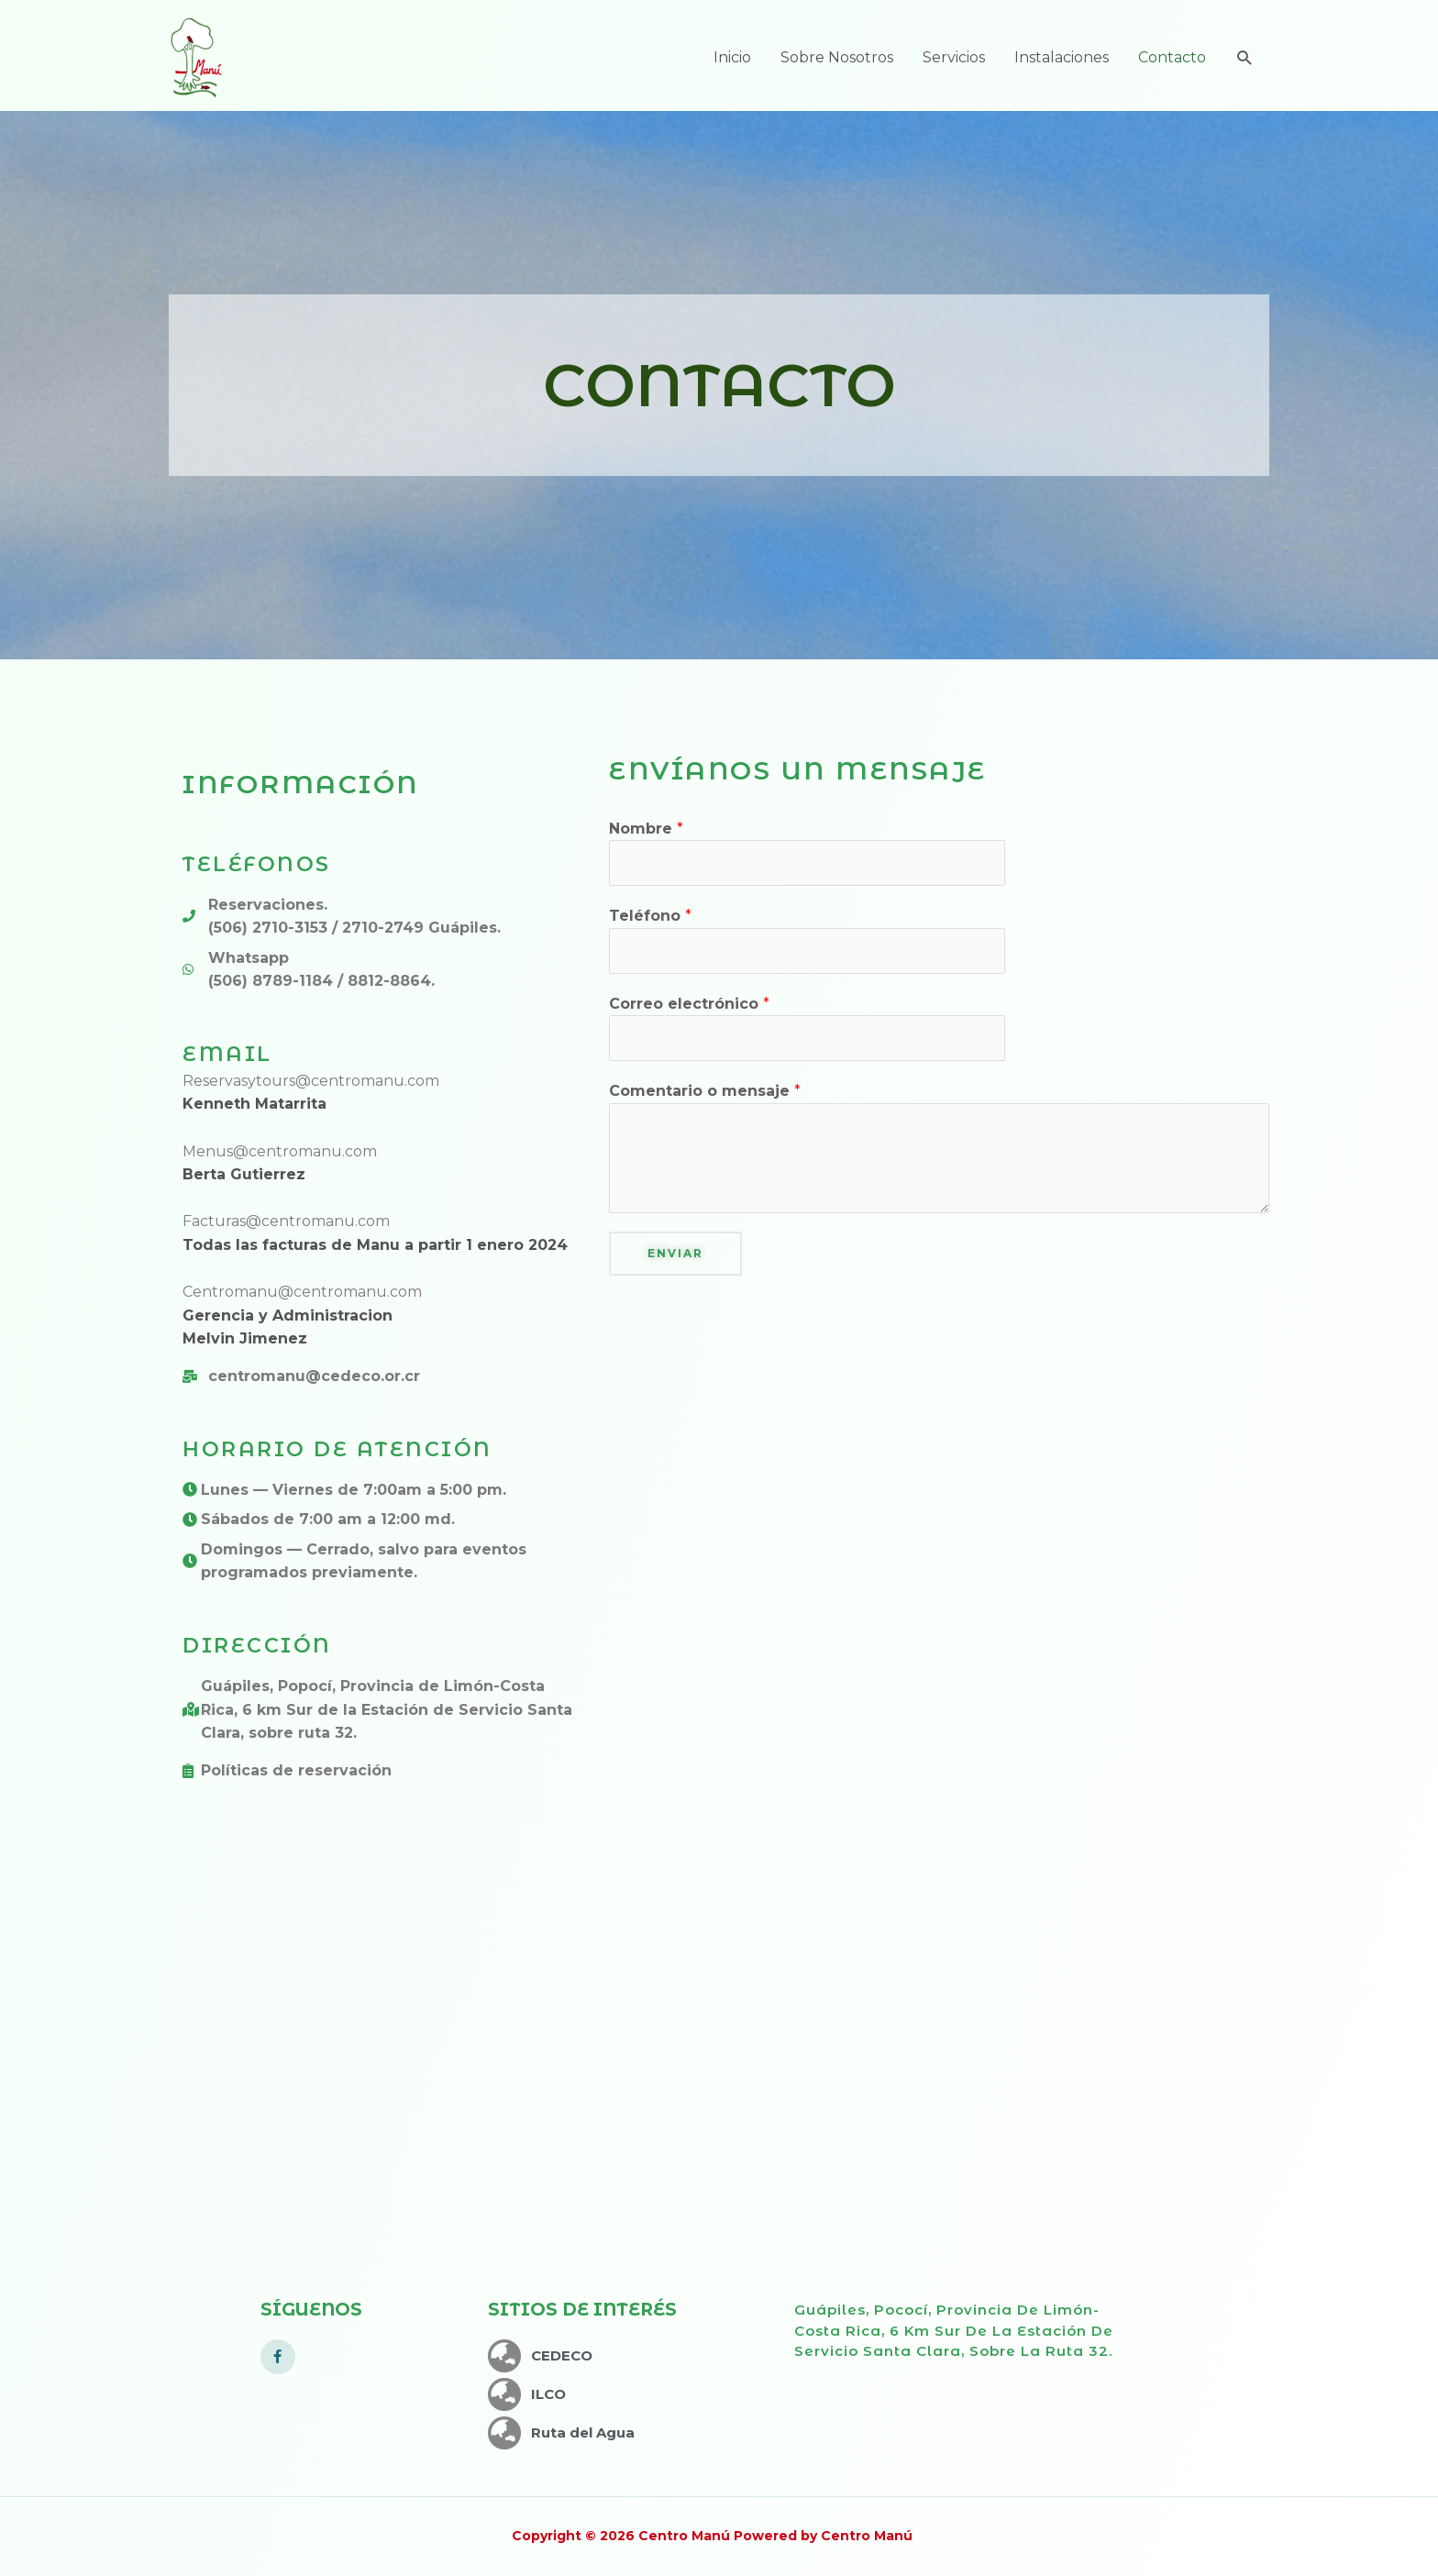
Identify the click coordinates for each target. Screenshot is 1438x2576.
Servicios (954, 57)
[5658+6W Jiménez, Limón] (719, 2070)
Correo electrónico (689, 1003)
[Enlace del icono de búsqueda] (1245, 58)
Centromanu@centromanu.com (302, 1291)
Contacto (1172, 57)
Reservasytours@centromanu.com (311, 1080)
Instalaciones (1061, 57)
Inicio (732, 57)
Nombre (646, 828)
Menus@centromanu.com (280, 1151)
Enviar (675, 1253)
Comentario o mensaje (705, 1091)
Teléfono (650, 915)
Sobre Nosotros (836, 57)
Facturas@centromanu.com (286, 1221)
